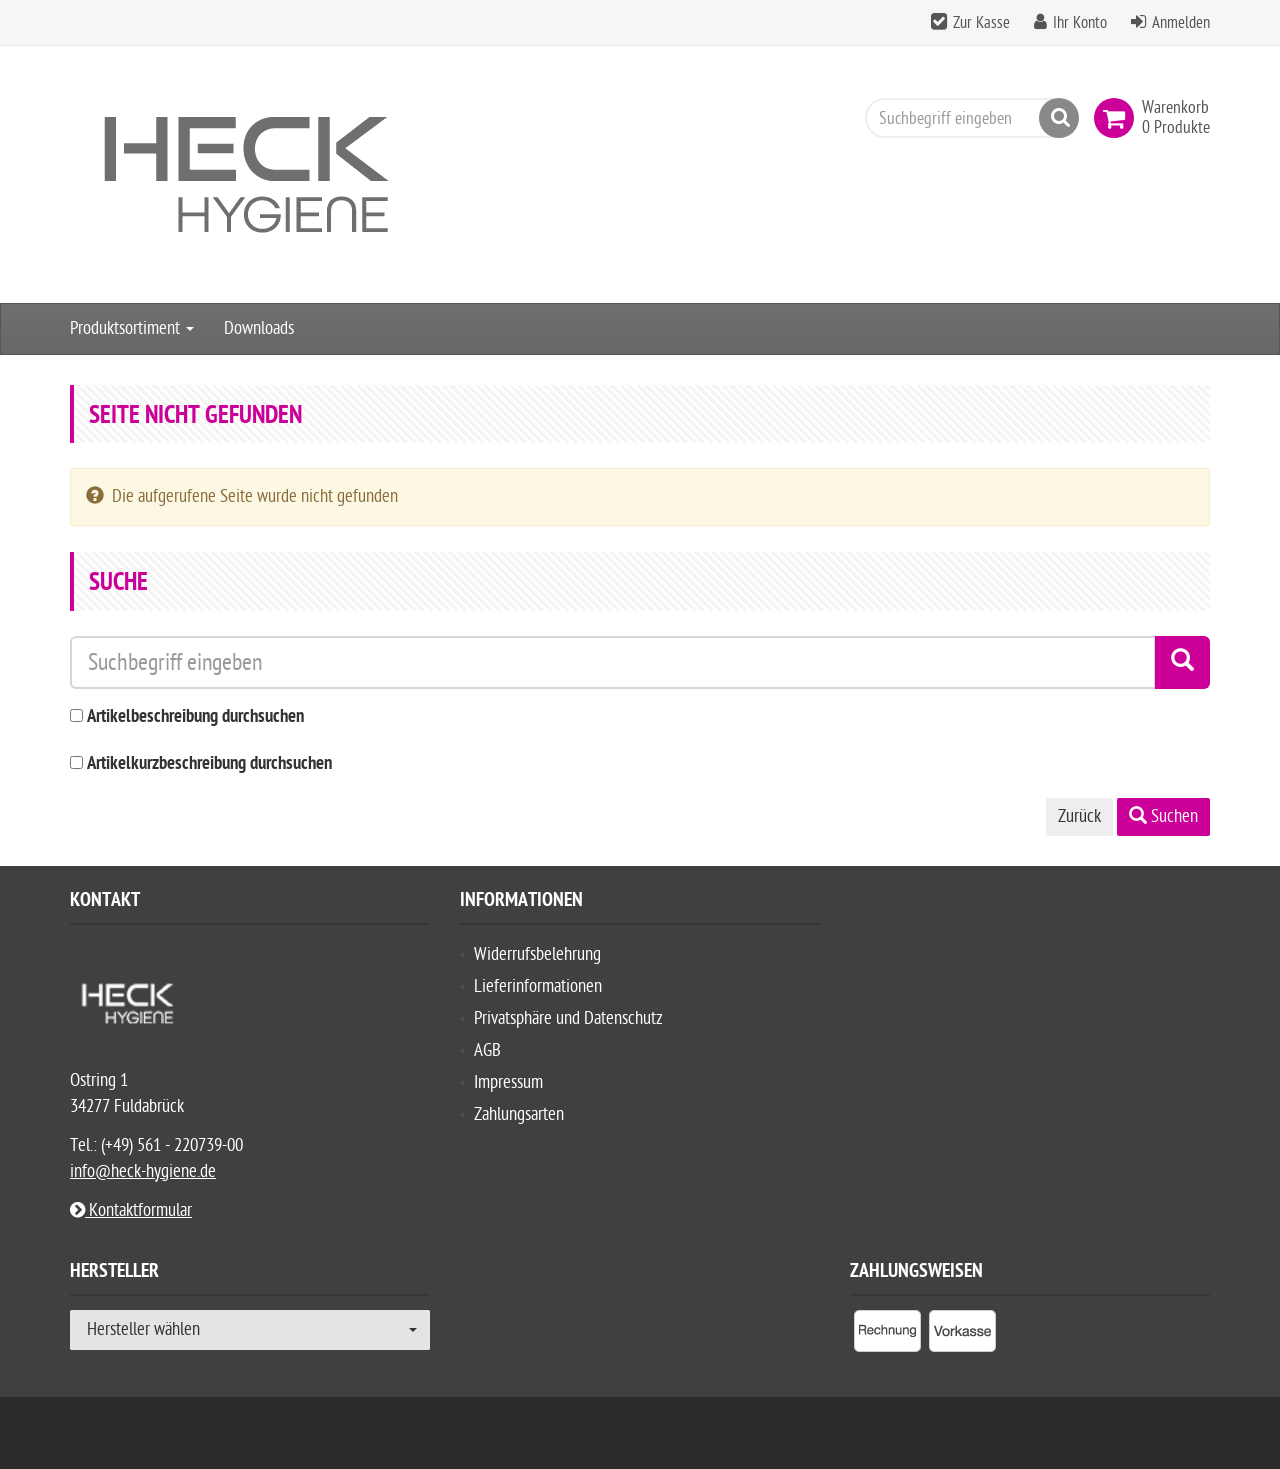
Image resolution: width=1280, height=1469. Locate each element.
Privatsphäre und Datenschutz (568, 1018)
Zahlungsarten (519, 1114)
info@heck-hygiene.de (143, 1171)
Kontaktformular (131, 1210)
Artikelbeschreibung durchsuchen (195, 717)
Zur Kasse (981, 23)
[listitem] (887, 1335)
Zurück (1079, 816)
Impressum (508, 1082)
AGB (487, 1050)
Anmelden (1181, 23)
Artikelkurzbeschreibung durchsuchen (209, 764)
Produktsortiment (132, 328)
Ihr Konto (1080, 23)
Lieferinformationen (538, 986)
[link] (1118, 118)
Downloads (259, 328)
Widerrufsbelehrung (537, 954)
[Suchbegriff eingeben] (967, 118)
